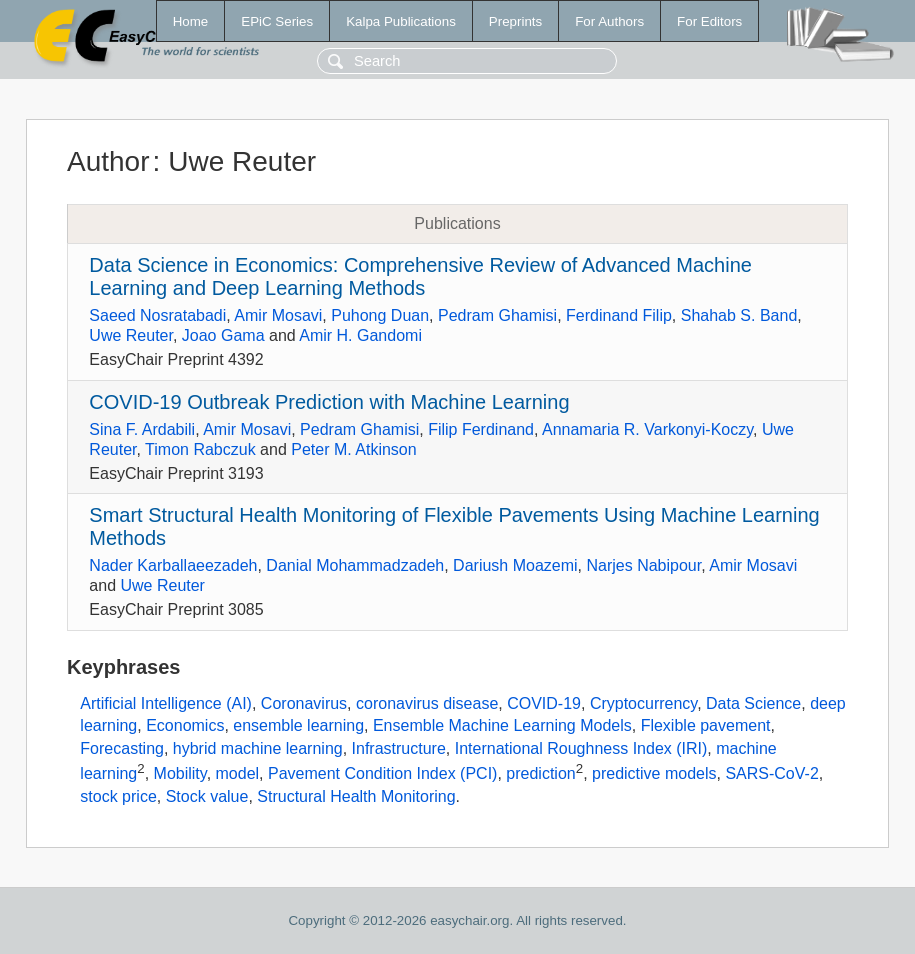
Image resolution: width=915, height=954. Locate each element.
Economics (185, 725)
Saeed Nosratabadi (157, 315)
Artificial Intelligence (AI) (166, 703)
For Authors (609, 21)
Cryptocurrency (643, 703)
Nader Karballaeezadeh (173, 565)
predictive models (654, 773)
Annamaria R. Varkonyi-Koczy (647, 429)
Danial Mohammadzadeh (355, 565)
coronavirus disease (427, 703)
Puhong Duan (380, 315)
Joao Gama (223, 335)
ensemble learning (298, 725)
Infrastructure (399, 748)
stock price (118, 796)
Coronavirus (304, 703)
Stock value (207, 796)
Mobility (180, 773)
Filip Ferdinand (481, 429)
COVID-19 (544, 703)
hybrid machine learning (258, 748)
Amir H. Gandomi (360, 335)
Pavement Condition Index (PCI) (382, 773)
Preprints (515, 21)
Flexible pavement (706, 725)
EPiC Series (277, 21)
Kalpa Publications (401, 21)
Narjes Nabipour (643, 565)
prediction (540, 773)
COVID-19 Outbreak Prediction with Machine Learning (329, 402)
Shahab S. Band (739, 315)
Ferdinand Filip (619, 315)
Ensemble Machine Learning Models (502, 725)
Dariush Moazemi (515, 565)
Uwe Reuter (131, 335)
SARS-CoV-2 (771, 773)
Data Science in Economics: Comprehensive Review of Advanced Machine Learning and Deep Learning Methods (420, 276)
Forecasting (122, 748)
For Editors (709, 21)
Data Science (753, 703)
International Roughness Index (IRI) (581, 748)
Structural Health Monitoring (356, 796)
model (238, 773)
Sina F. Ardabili (142, 429)
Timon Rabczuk (200, 449)
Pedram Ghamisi (497, 315)
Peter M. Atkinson (353, 449)
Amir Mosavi (278, 315)
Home (191, 21)
